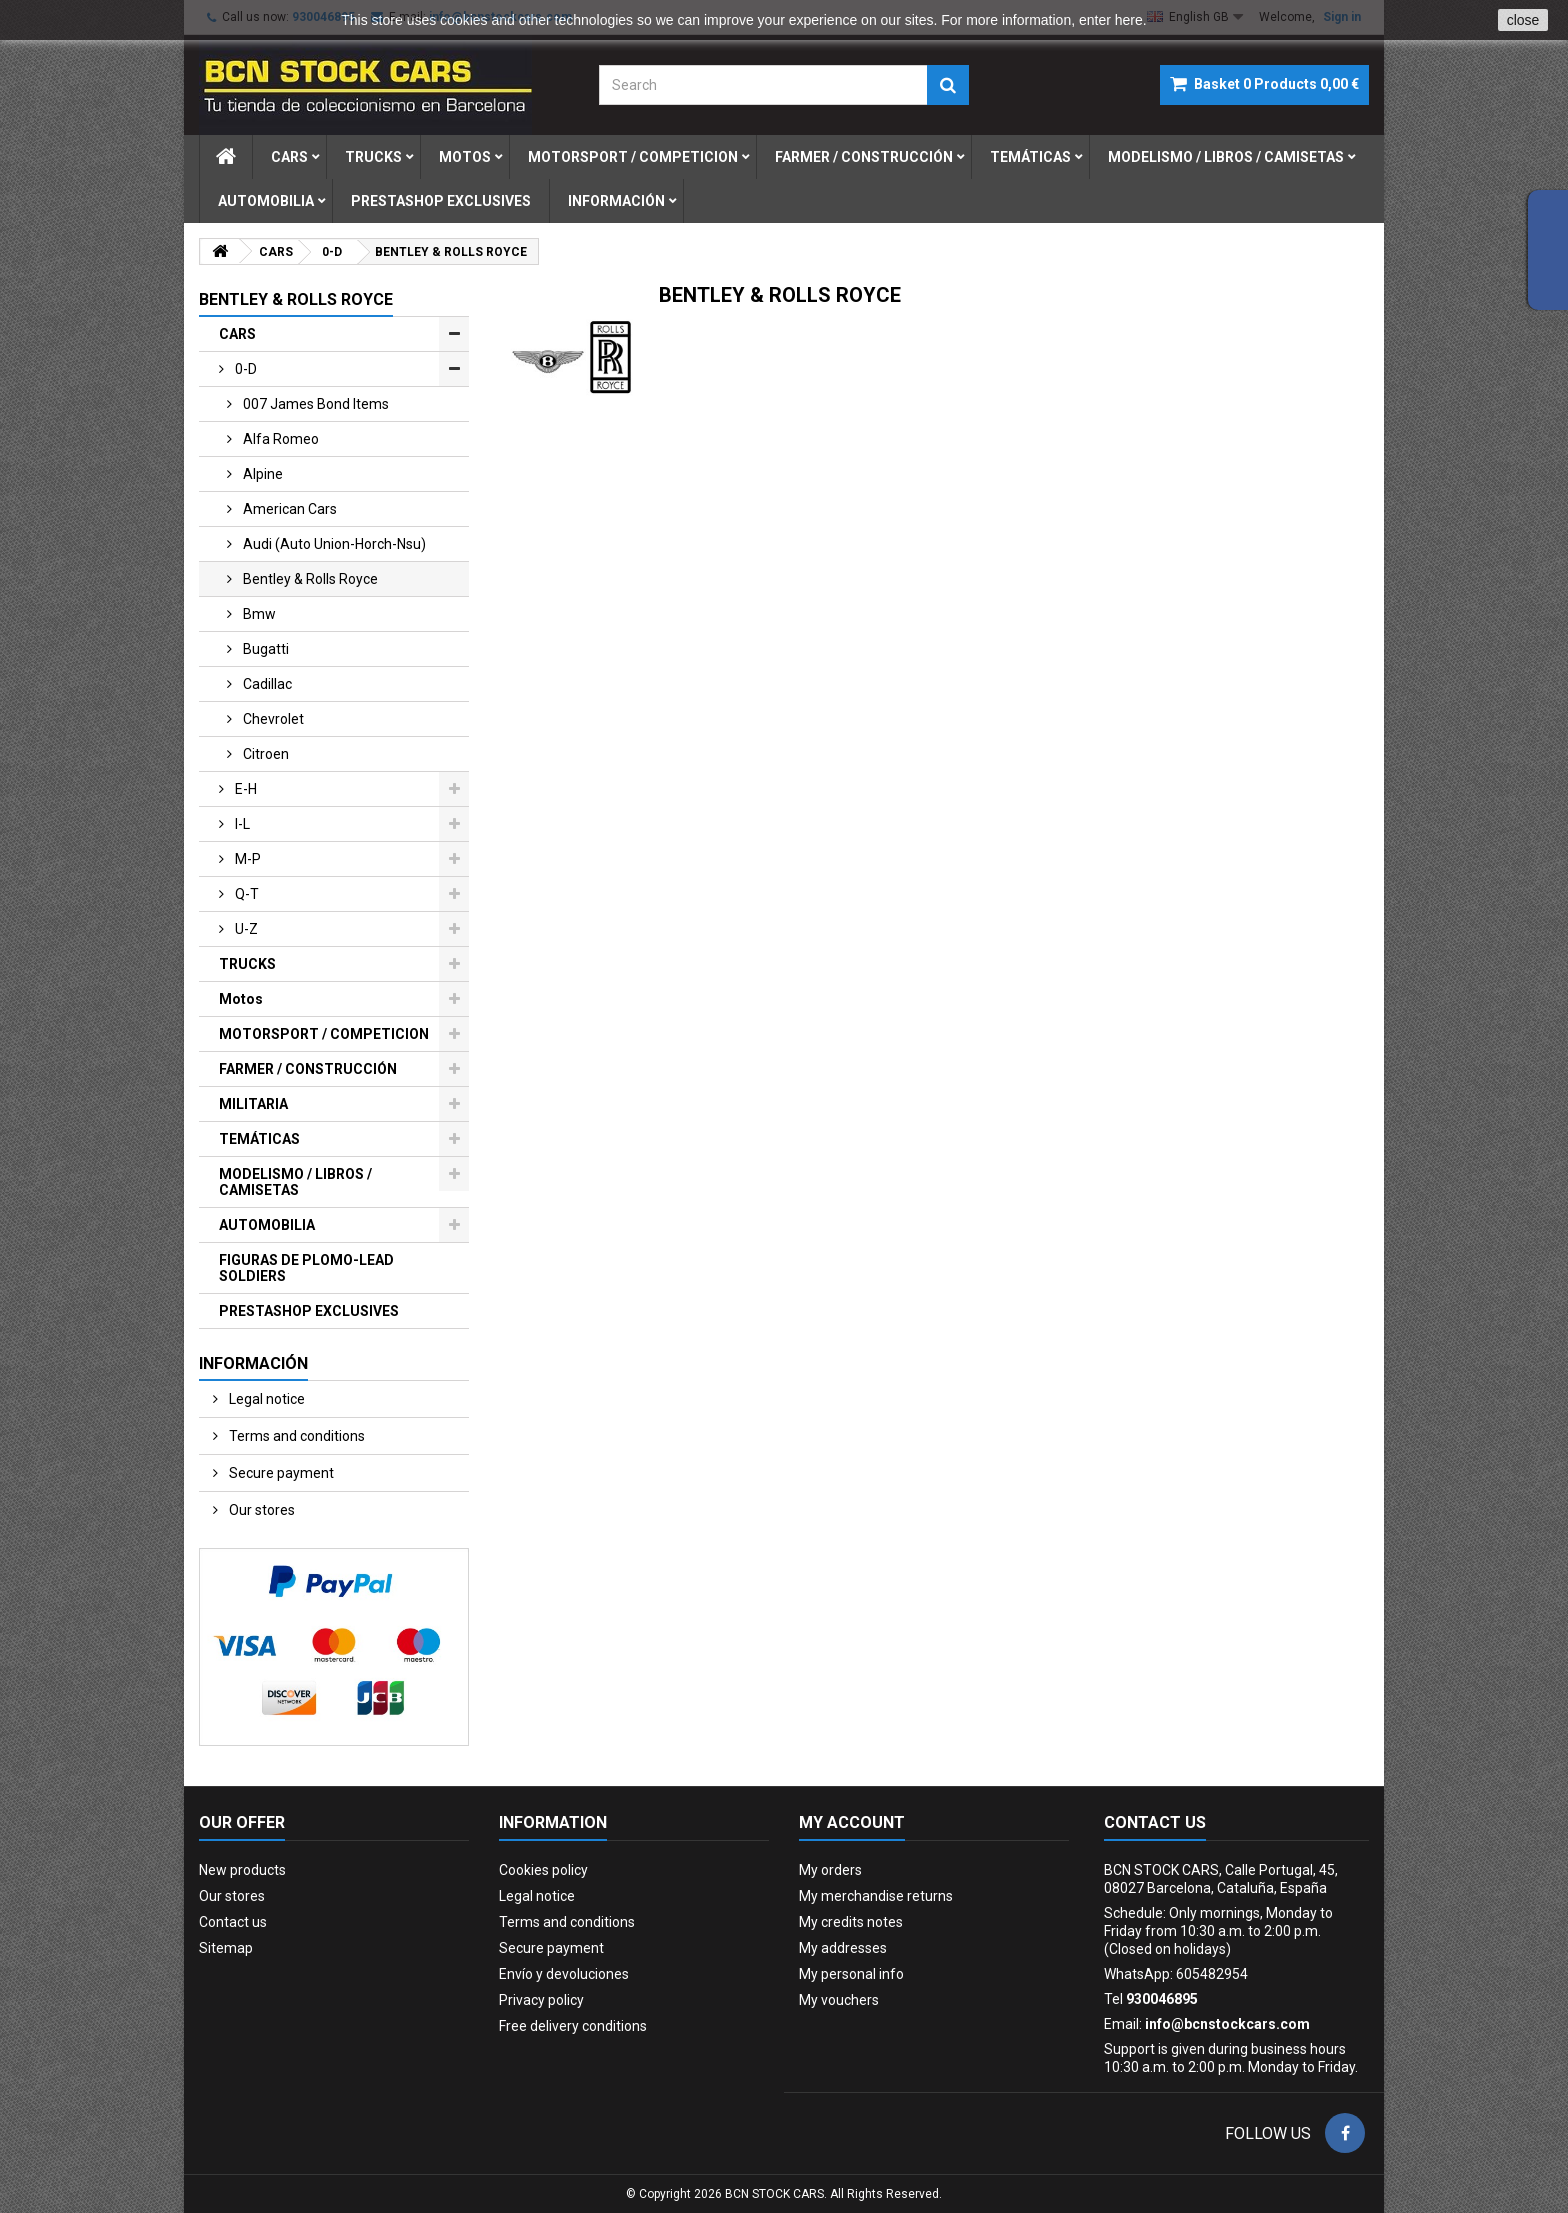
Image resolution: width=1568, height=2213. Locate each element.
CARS (237, 334)
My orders (830, 1870)
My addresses (843, 1948)
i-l (241, 824)
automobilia (266, 201)
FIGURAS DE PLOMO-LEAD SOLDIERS (306, 1268)
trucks (373, 157)
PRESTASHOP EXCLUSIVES (309, 1311)
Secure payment (280, 1473)
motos (465, 157)
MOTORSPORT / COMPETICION (324, 1034)
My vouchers (839, 2000)
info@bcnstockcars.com (1227, 2024)
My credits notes (851, 1922)
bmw (258, 614)
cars (289, 157)
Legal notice (265, 1399)
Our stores (260, 1510)
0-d (244, 369)
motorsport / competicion (633, 157)
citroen (264, 754)
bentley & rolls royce (309, 579)
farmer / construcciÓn (864, 157)
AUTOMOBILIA (267, 1225)
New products (242, 1870)
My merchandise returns (876, 1896)
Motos (241, 999)
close (1523, 20)
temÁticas (1030, 157)
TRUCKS (247, 964)
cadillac (266, 684)
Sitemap (226, 1948)
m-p (246, 859)
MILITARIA (253, 1104)
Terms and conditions (295, 1436)
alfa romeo (279, 439)
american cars (288, 509)
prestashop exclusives (441, 201)
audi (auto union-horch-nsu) (333, 544)
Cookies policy (543, 1870)
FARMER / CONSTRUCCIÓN (308, 1069)
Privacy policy (541, 2000)
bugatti (264, 649)
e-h (244, 789)
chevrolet (272, 719)
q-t (245, 894)
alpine (261, 474)
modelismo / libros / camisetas (1226, 157)
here (1129, 20)
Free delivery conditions (573, 2026)
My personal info (851, 1974)
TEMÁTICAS (259, 1139)
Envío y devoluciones (564, 1974)
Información (616, 201)
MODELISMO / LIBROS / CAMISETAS (295, 1182)
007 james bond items (314, 404)
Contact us (233, 1922)
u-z (245, 929)
